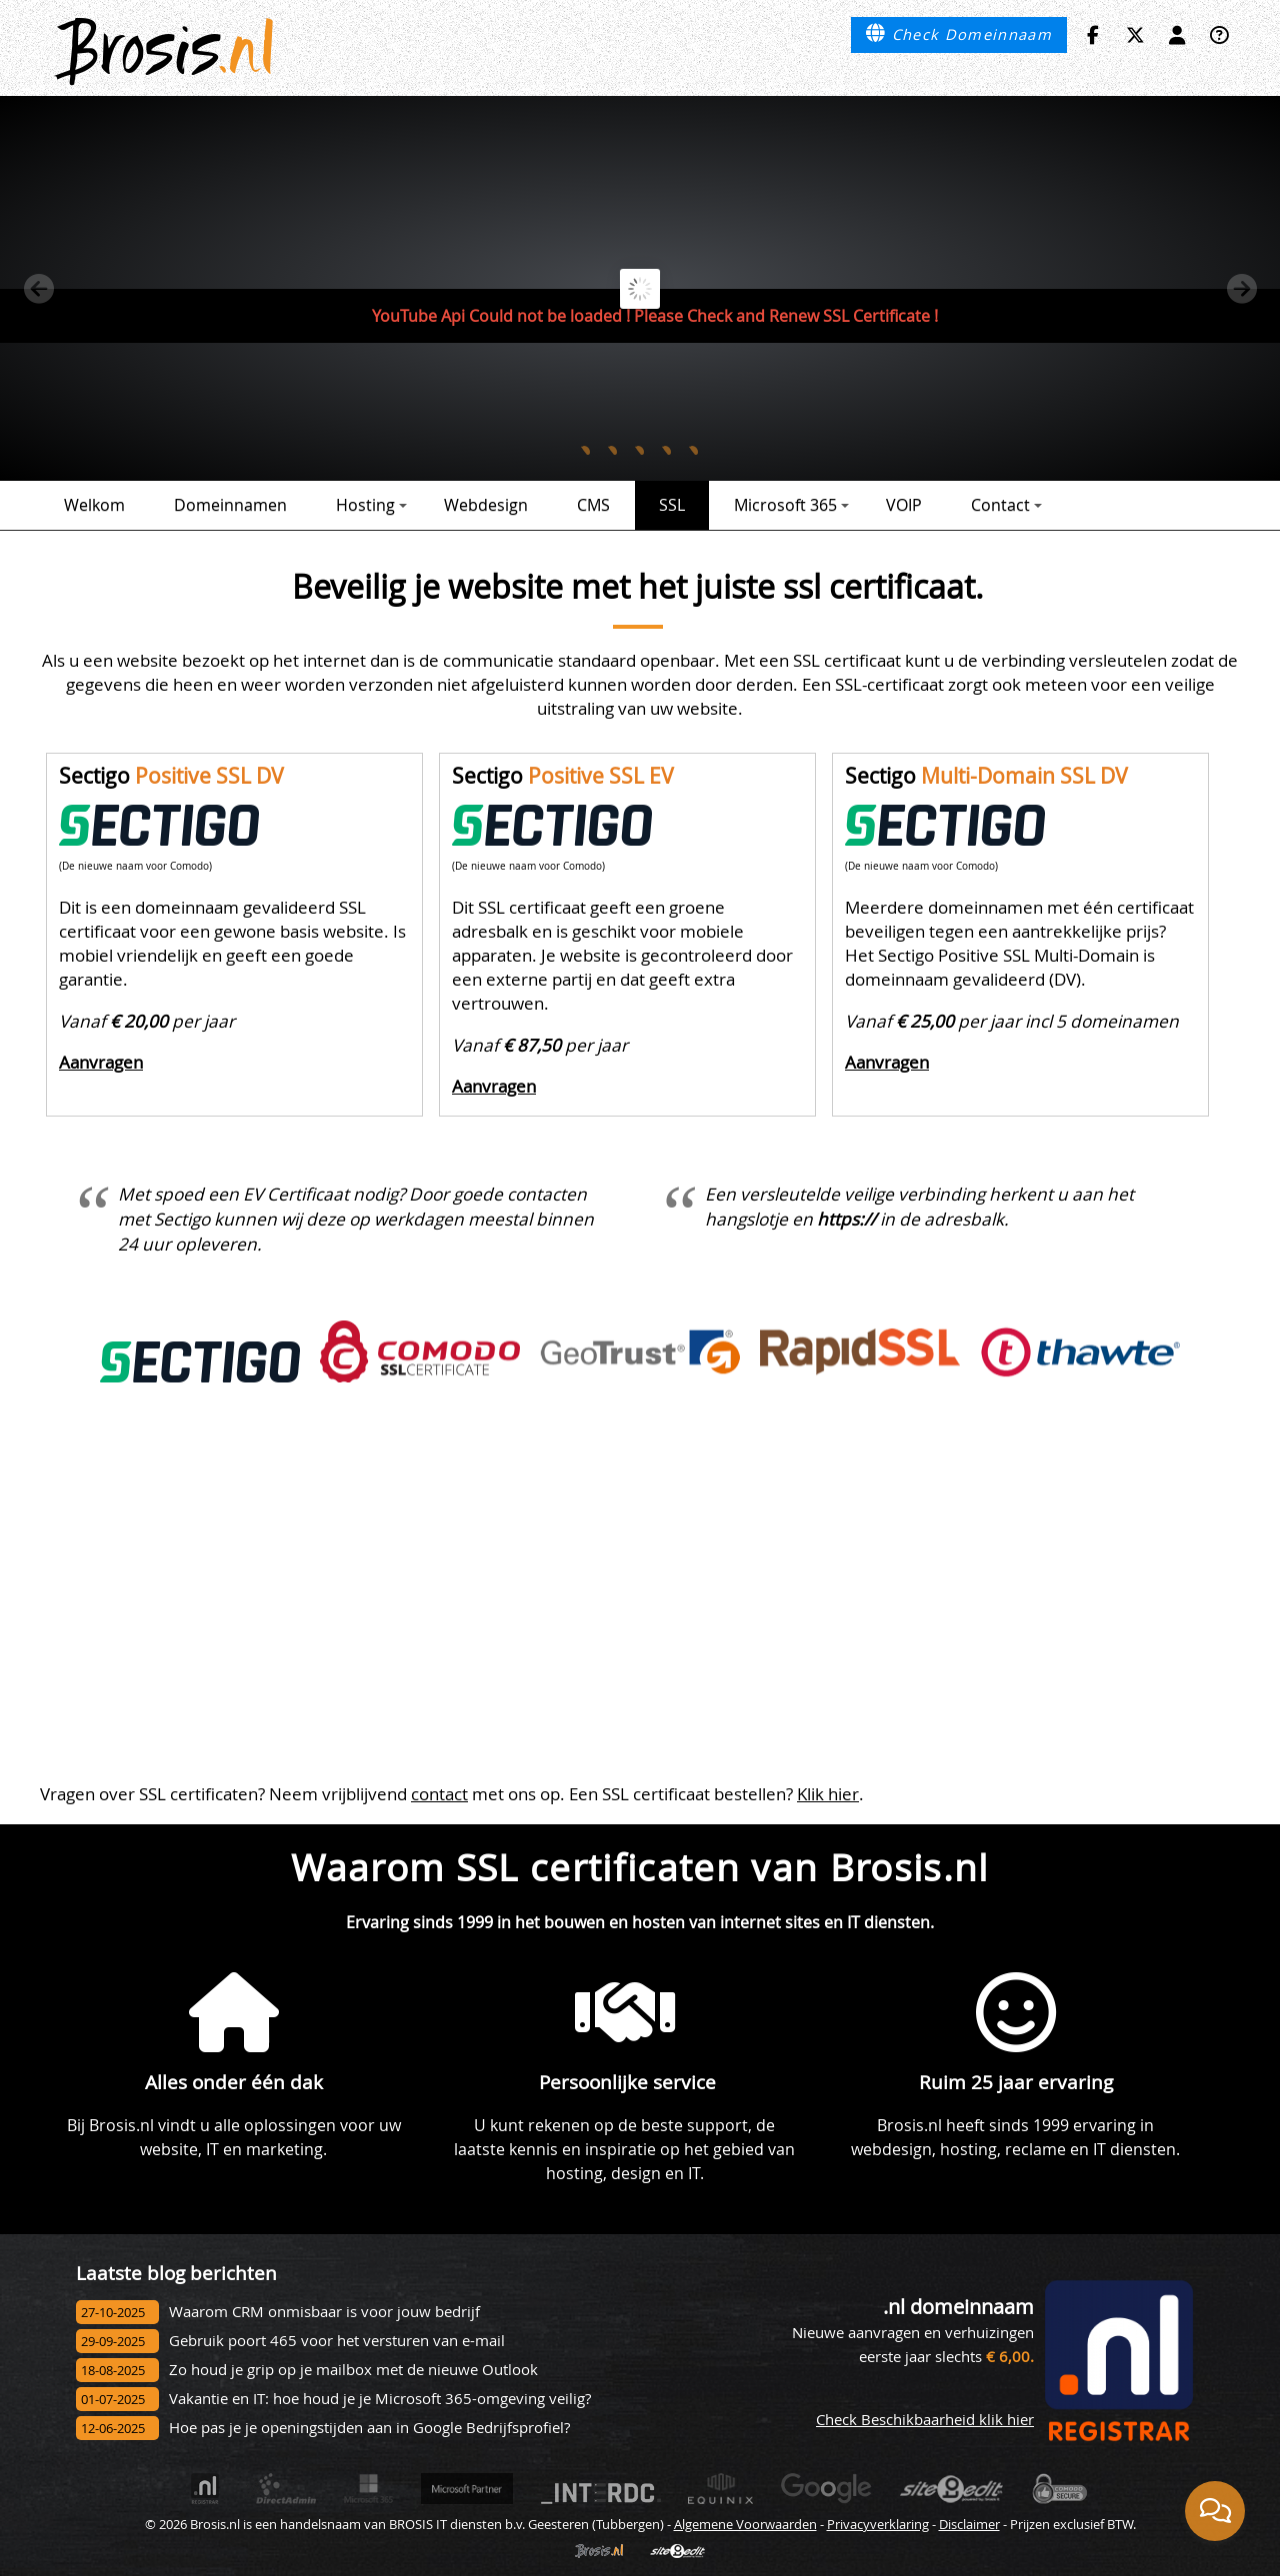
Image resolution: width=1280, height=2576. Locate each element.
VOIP (904, 505)
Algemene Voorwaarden (745, 2524)
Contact (1006, 505)
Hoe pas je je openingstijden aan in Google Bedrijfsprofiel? (369, 2427)
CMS (593, 505)
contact (439, 1793)
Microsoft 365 (791, 505)
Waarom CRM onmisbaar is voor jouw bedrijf (324, 2311)
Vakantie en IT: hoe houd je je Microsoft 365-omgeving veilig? (380, 2398)
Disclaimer (969, 2524)
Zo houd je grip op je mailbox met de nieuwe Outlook (353, 2369)
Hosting (371, 505)
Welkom (94, 505)
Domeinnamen (230, 505)
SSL (672, 505)
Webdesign (486, 505)
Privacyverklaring (878, 2524)
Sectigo (171, 776)
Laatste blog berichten (176, 2272)
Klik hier (828, 1793)
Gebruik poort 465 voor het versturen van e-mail (337, 2340)
